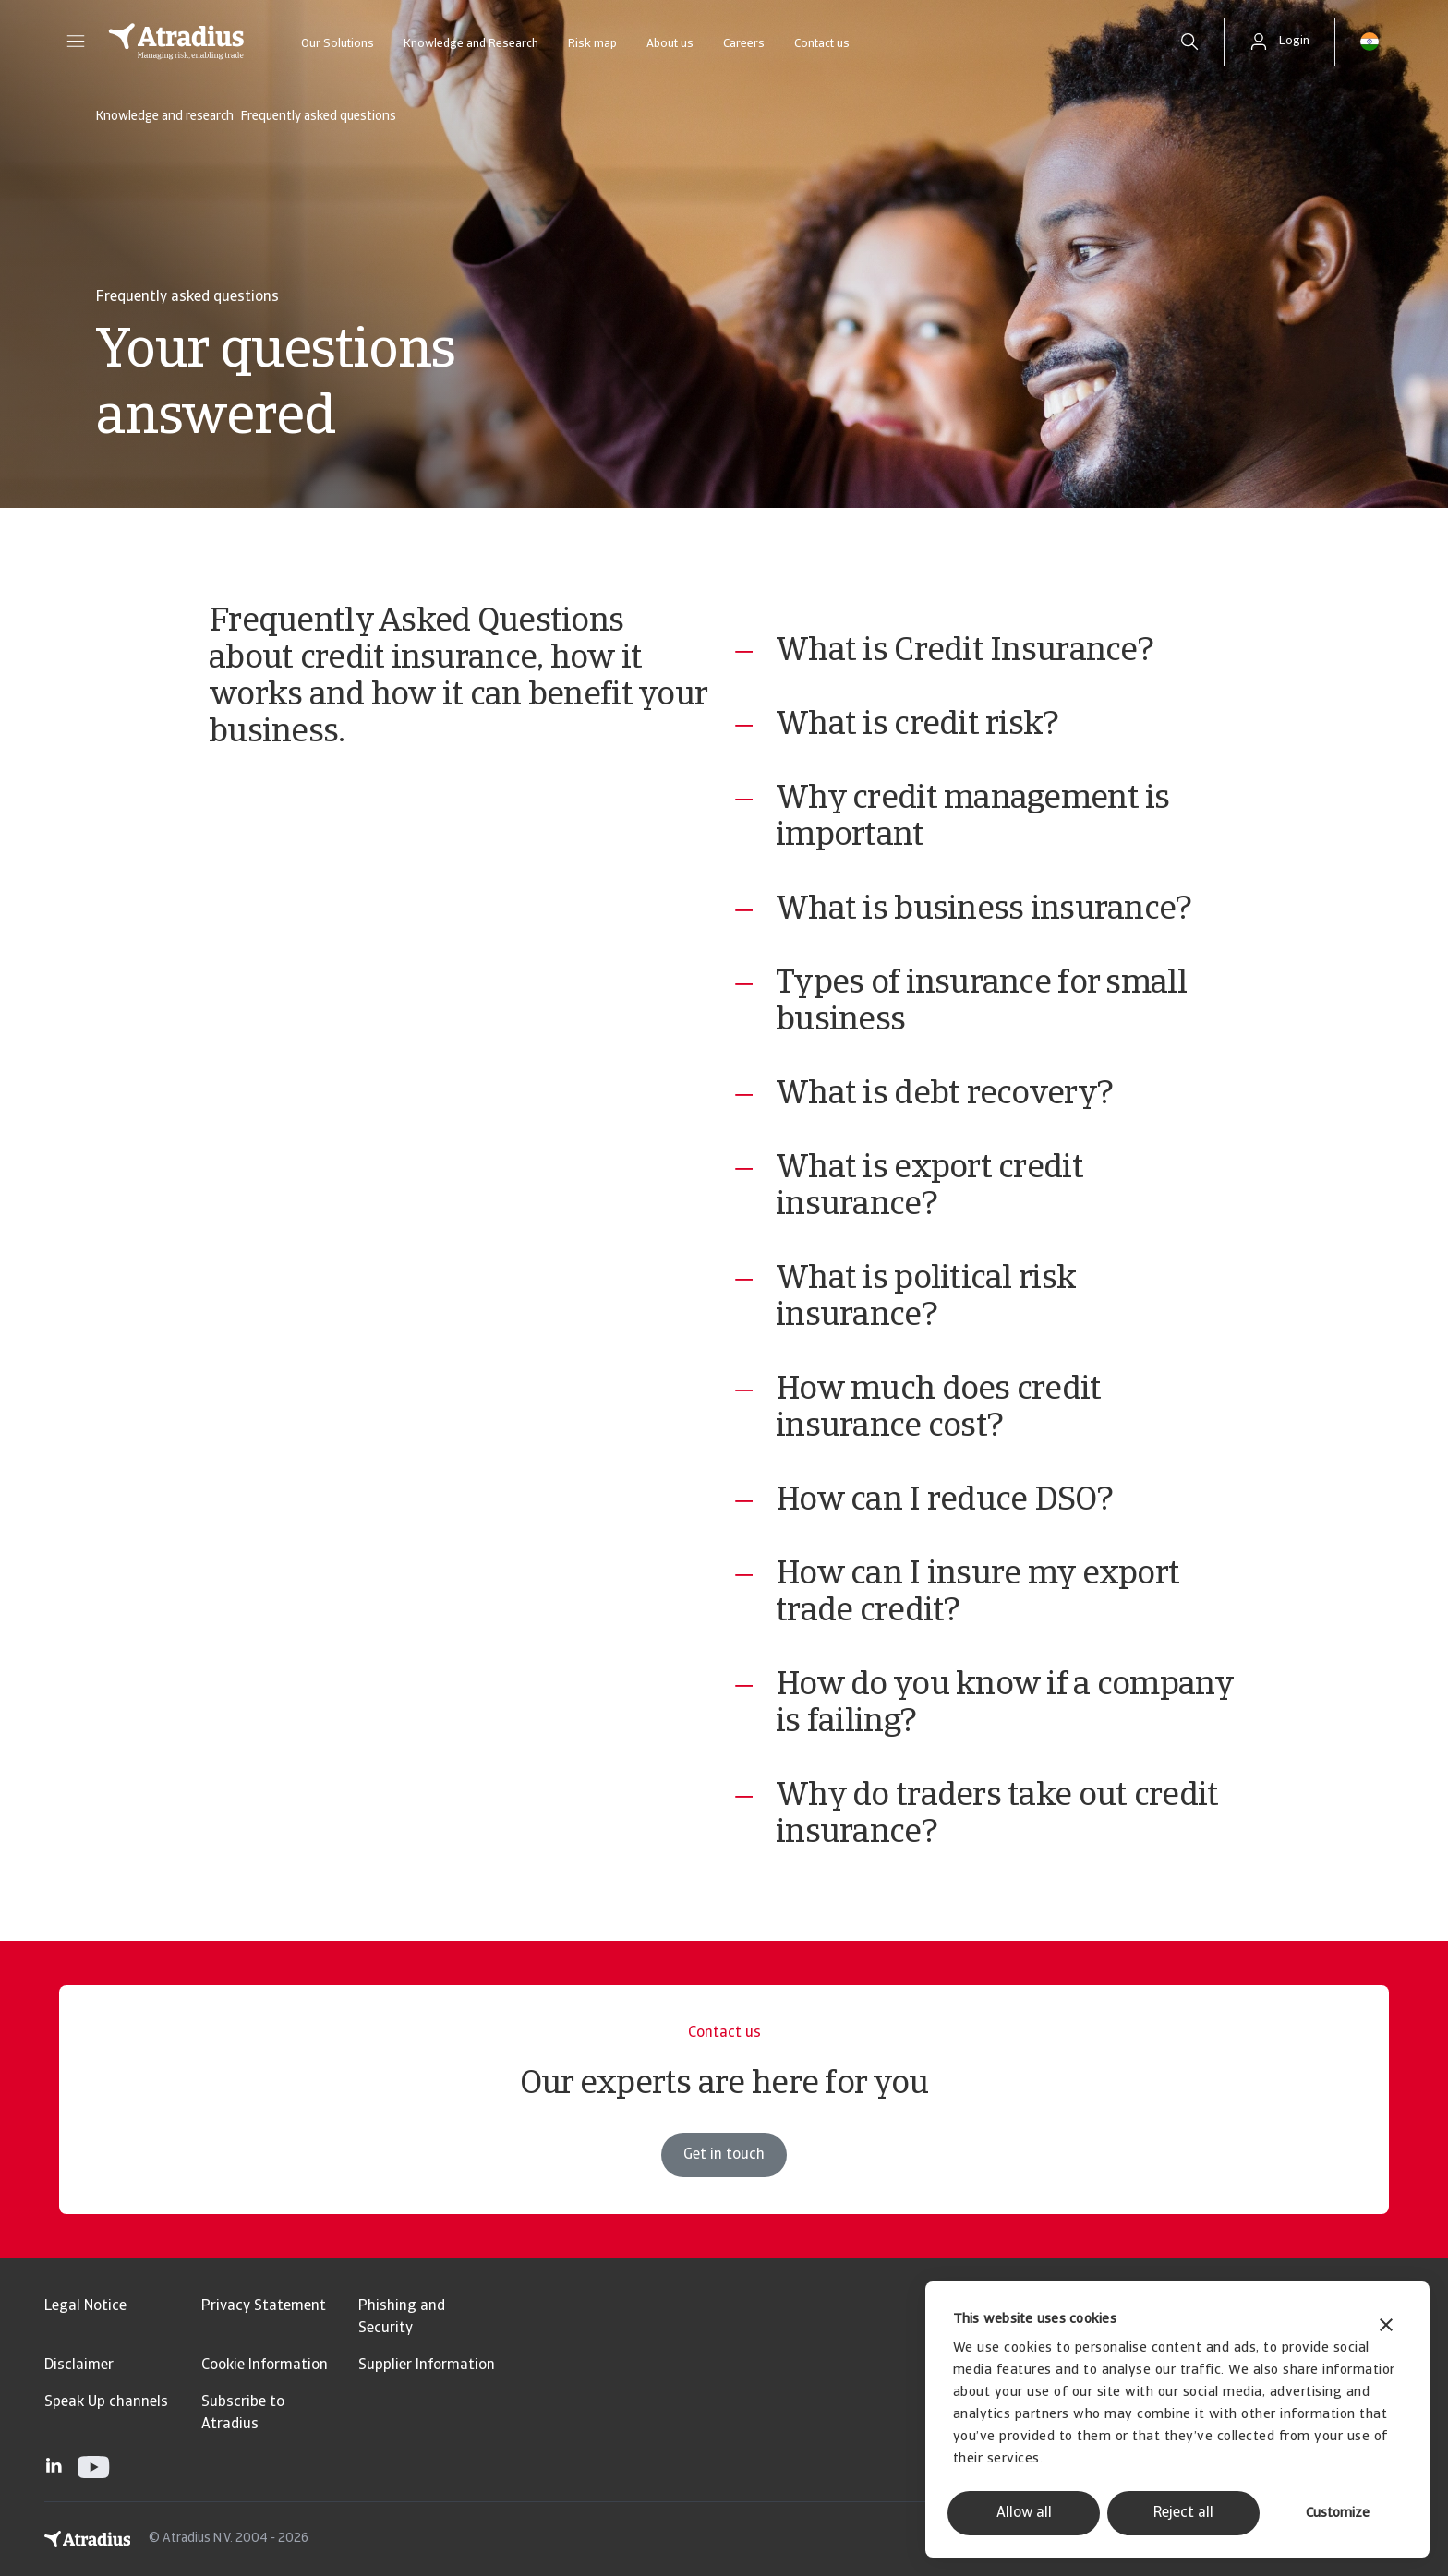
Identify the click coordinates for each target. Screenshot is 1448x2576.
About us (670, 44)
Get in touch (724, 2155)
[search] (1189, 41)
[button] (75, 41)
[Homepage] (176, 41)
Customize (1338, 2514)
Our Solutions (337, 44)
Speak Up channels (106, 2402)
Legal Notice (85, 2306)
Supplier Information (426, 2365)
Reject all (1183, 2513)
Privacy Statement (263, 2306)
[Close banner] (1386, 2327)
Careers (744, 44)
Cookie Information (264, 2365)
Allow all (1024, 2513)
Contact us (822, 44)
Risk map (592, 44)
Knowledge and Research (471, 44)
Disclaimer (79, 2365)
